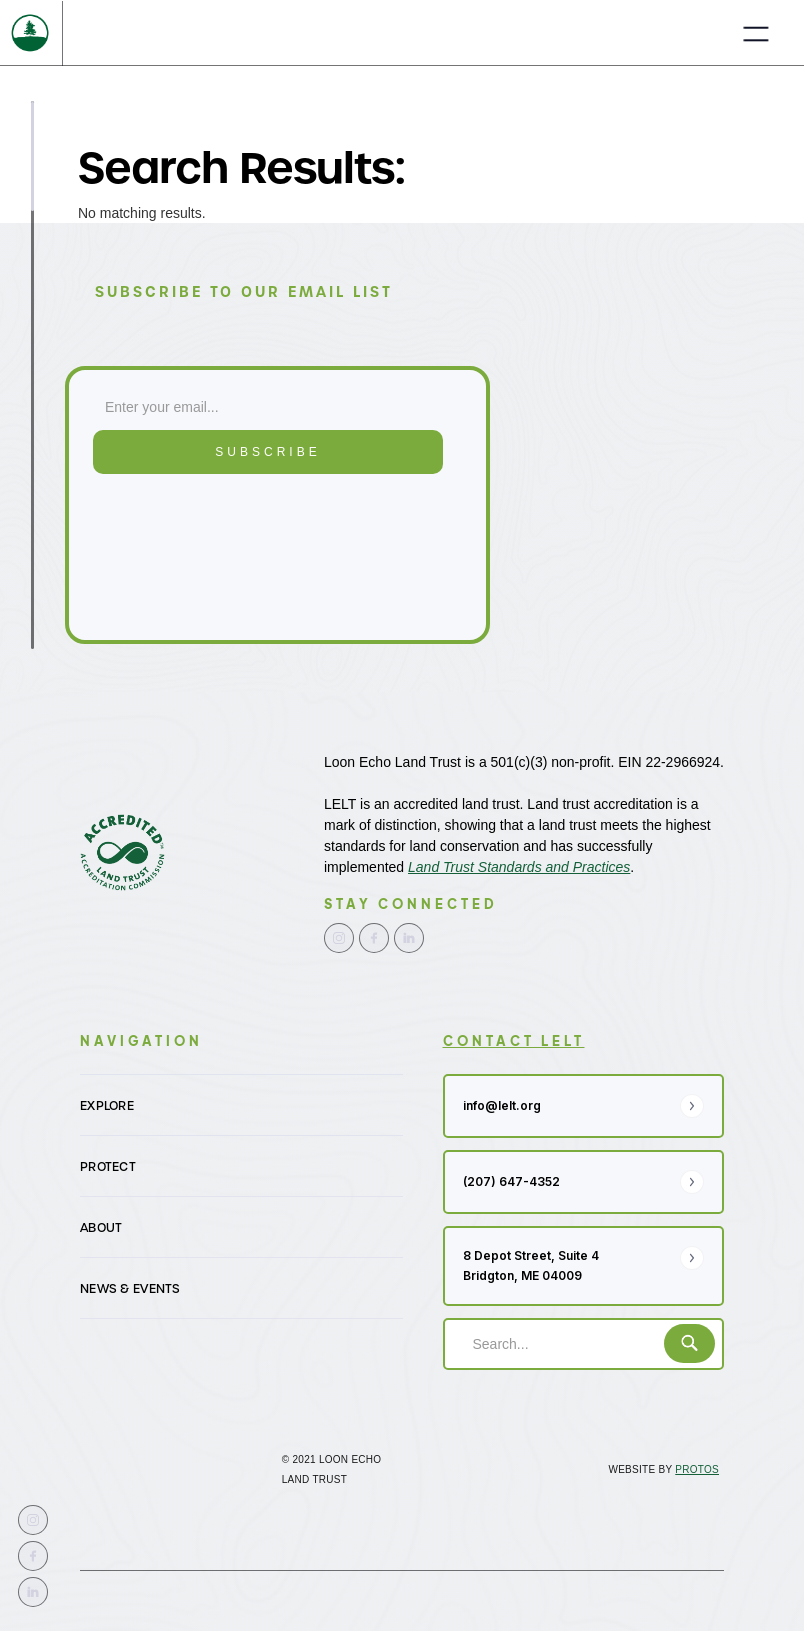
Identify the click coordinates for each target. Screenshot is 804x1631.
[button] (756, 33)
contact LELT (514, 1041)
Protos (697, 1469)
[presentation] (175, 556)
